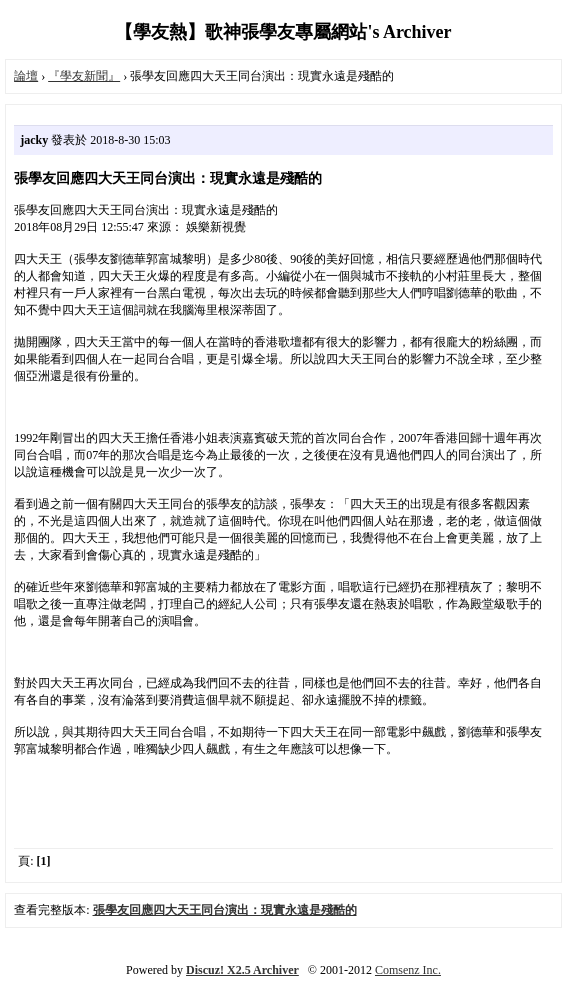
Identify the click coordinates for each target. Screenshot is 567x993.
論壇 (26, 76)
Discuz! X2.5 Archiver (242, 970)
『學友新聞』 (84, 76)
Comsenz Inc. (408, 970)
